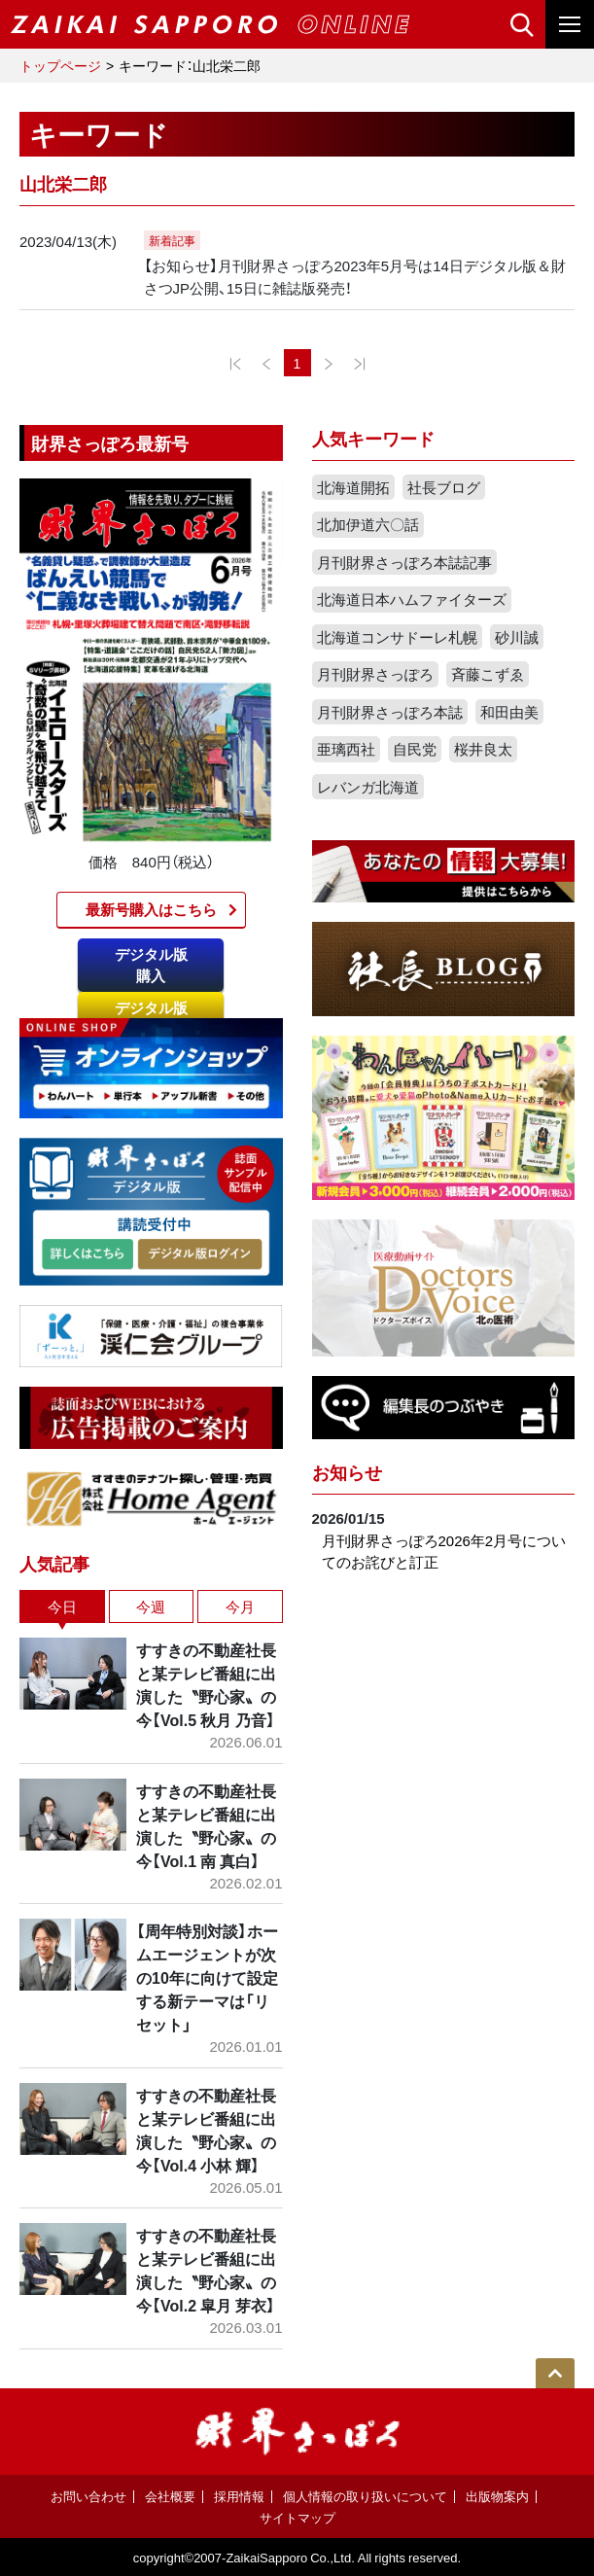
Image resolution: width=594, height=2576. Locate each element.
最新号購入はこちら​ (151, 909)
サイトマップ (297, 2517)
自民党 (415, 748)
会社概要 (170, 2496)
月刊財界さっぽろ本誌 (390, 712)
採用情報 (239, 2496)
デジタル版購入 (151, 965)
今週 (150, 1606)
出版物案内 (497, 2496)
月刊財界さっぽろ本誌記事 (404, 562)
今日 (62, 1606)
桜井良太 (483, 748)
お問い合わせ (88, 2496)
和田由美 (509, 712)
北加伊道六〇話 (368, 524)
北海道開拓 (353, 487)
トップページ (60, 65)
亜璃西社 (346, 748)
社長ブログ (443, 487)
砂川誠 (517, 637)
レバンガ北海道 (368, 786)
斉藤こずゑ (487, 674)
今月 (240, 1606)
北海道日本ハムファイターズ (412, 599)
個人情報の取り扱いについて (365, 2496)
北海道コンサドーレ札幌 (397, 637)
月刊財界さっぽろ (375, 674)
